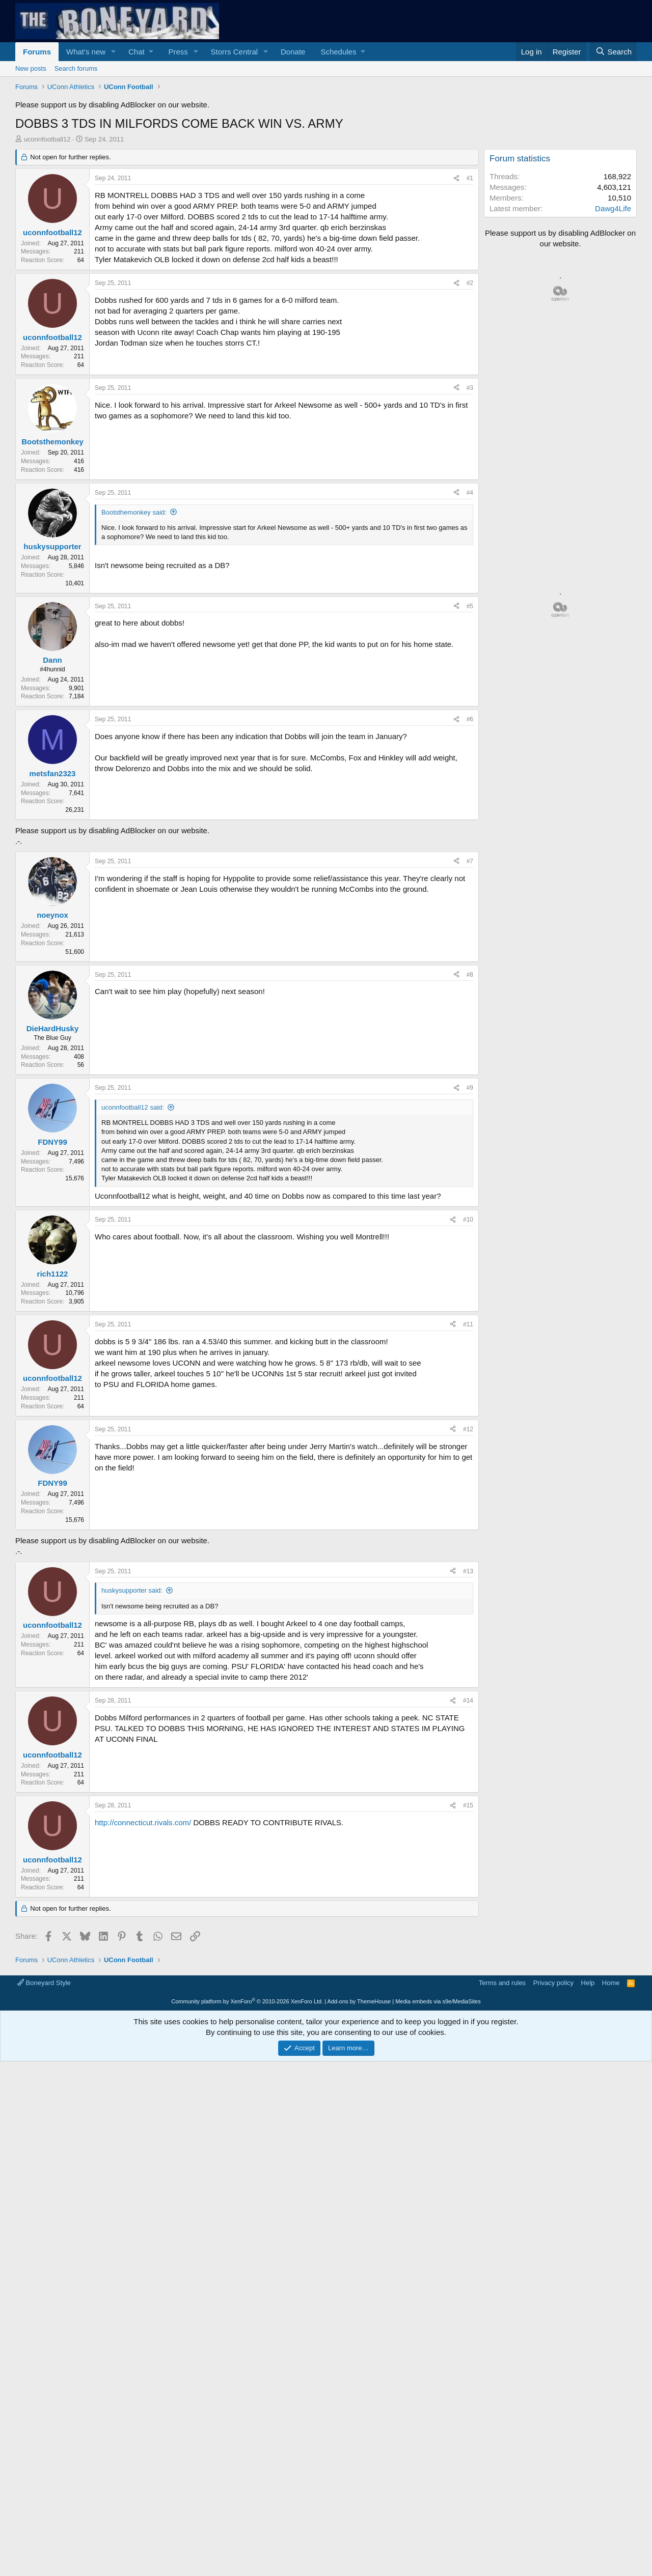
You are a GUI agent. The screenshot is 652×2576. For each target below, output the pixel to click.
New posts (30, 68)
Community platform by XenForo (247, 2144)
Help (588, 2125)
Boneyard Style (44, 2125)
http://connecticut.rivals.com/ (143, 1965)
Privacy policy (553, 2125)
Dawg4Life (613, 208)
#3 (470, 387)
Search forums (76, 68)
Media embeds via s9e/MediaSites (438, 2144)
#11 (468, 1324)
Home (611, 2125)
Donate (293, 51)
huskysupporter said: (131, 1733)
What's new (85, 51)
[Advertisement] (244, 1627)
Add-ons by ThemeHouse (359, 2144)
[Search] (613, 51)
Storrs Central (234, 51)
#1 (470, 178)
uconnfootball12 (47, 139)
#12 (468, 1429)
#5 (470, 606)
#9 (470, 1087)
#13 (468, 1713)
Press (177, 51)
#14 (468, 1843)
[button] (113, 51)
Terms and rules (502, 2125)
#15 (468, 1947)
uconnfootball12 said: (132, 1107)
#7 (470, 861)
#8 (470, 974)
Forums (37, 51)
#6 (470, 719)
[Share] (456, 178)
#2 (470, 283)
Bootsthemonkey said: (134, 512)
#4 (470, 492)
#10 (468, 1219)
